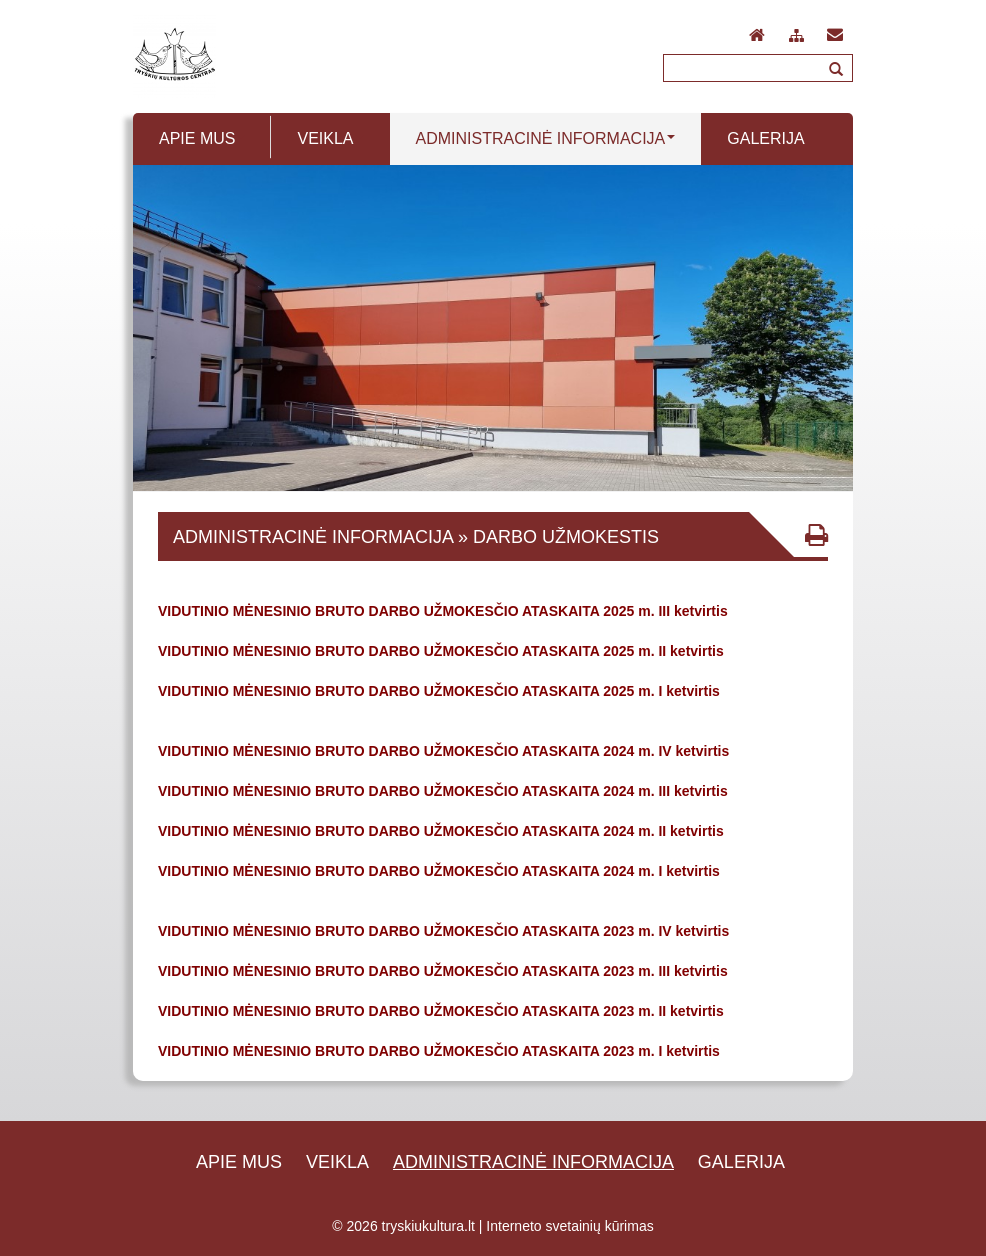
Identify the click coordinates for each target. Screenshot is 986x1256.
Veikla (337, 1162)
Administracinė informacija (533, 1162)
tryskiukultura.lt (428, 1226)
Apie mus (239, 1162)
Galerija (741, 1162)
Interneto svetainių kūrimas (569, 1226)
